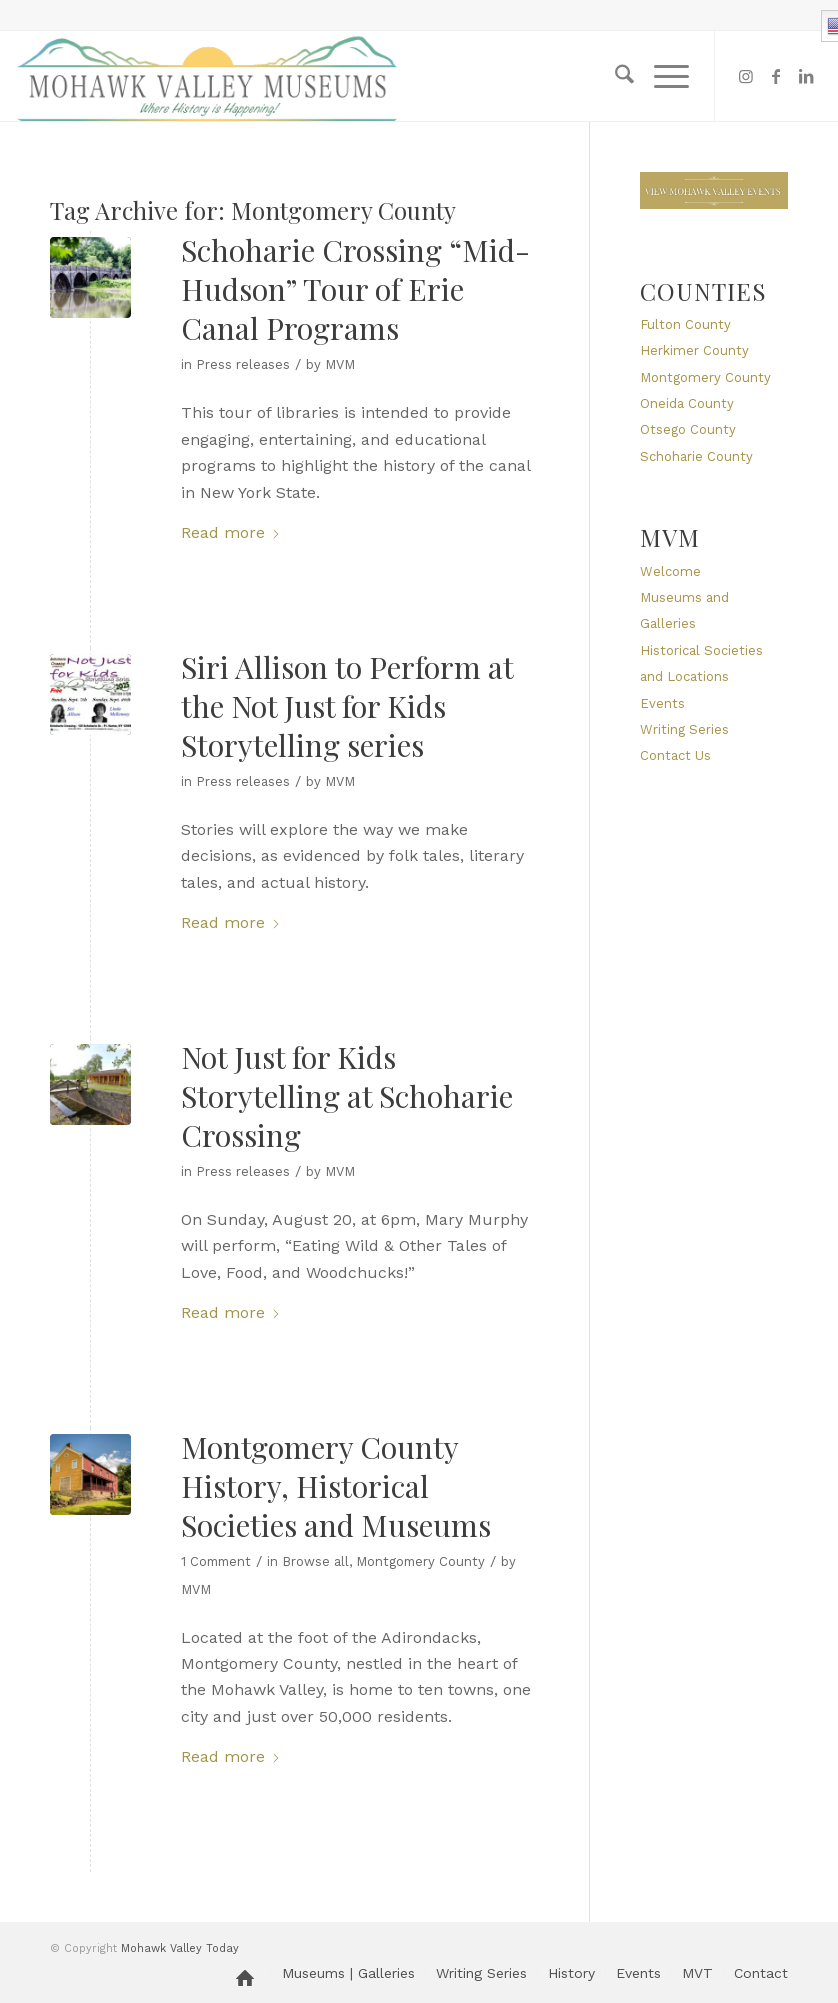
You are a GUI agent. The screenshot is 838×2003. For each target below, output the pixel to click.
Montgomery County (420, 1561)
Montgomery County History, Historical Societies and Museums (336, 1486)
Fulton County (685, 324)
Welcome (670, 571)
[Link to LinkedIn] (806, 76)
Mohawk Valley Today (180, 1948)
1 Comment (216, 1561)
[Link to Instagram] (746, 76)
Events (662, 703)
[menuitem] (614, 76)
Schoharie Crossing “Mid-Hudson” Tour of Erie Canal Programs (355, 289)
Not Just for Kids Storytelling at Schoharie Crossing (347, 1096)
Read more (231, 532)
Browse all (315, 1561)
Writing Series (684, 729)
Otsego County (688, 429)
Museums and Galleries (684, 610)
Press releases (243, 364)
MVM (340, 364)
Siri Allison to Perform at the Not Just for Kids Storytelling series (347, 706)
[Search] (614, 76)
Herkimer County (694, 350)
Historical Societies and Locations (701, 663)
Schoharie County (696, 456)
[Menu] (661, 76)
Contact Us (675, 755)
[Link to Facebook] (776, 76)
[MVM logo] (207, 76)
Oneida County (687, 403)
